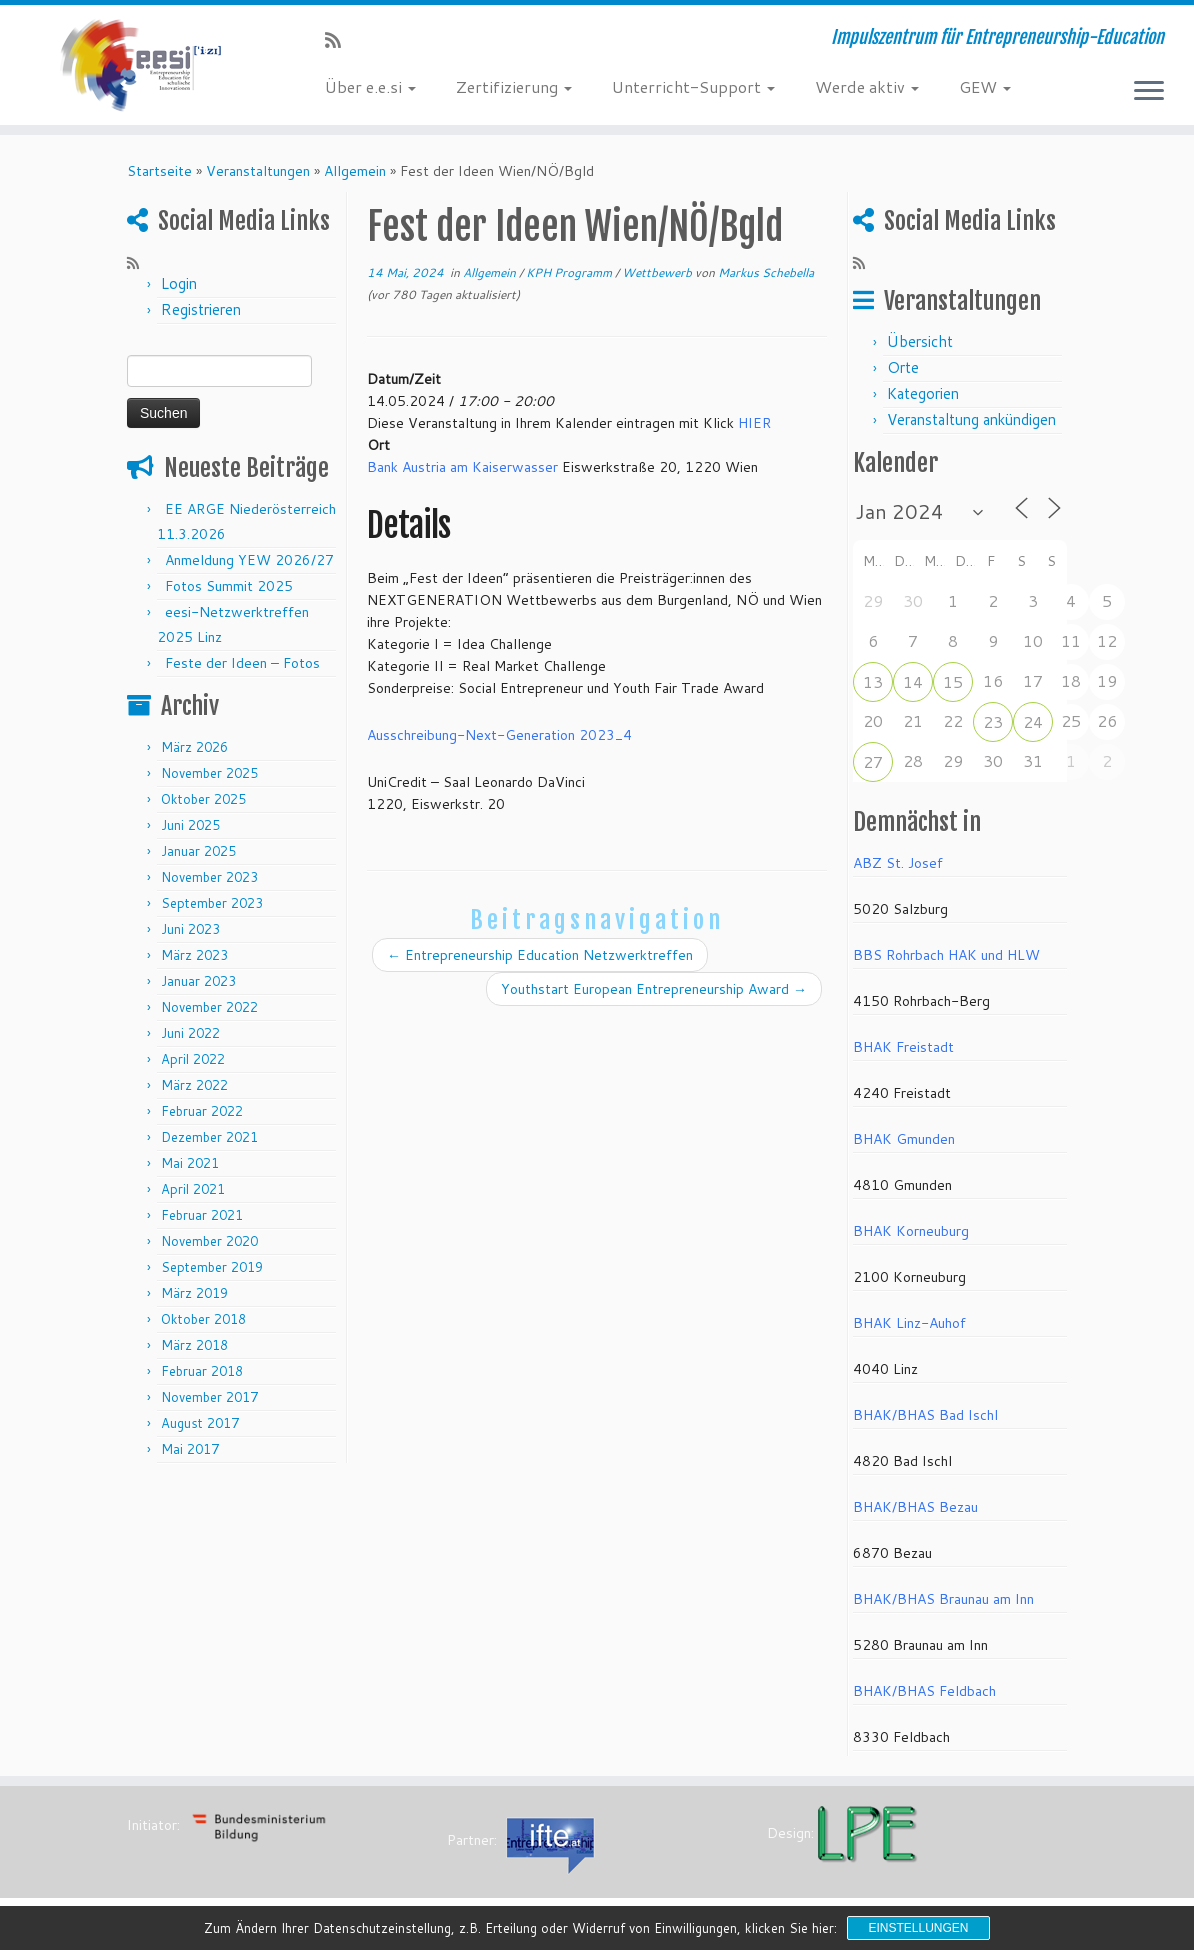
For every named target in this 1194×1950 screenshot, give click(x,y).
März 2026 (194, 747)
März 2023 (194, 955)
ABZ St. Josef (898, 863)
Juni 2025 (190, 825)
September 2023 (212, 903)
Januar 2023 (198, 981)
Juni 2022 (190, 1033)
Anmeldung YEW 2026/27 (249, 560)
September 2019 (212, 1267)
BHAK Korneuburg (911, 1231)
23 (993, 721)
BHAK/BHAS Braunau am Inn (943, 1599)
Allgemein (355, 171)
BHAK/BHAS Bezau (915, 1507)
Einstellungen (918, 1928)
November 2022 (209, 1007)
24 (1033, 721)
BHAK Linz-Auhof (909, 1323)
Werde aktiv (867, 86)
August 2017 (200, 1423)
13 (873, 681)
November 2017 (209, 1397)
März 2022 (194, 1085)
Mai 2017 (190, 1449)
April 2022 (193, 1059)
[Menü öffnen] (1149, 92)
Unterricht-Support (693, 86)
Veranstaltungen (258, 171)
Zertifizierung (514, 86)
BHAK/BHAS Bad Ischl (925, 1415)
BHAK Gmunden (904, 1139)
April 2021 (193, 1189)
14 (913, 681)
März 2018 (194, 1345)
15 (953, 681)
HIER (754, 423)
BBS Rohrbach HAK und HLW (946, 955)
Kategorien (923, 393)
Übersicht (920, 341)
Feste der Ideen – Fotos (242, 663)
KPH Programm (570, 272)
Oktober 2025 (203, 799)
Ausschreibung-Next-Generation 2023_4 (499, 735)
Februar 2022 (202, 1111)
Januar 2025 (198, 851)
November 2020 (209, 1241)
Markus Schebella (766, 272)
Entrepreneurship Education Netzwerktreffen (540, 955)
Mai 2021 (190, 1163)
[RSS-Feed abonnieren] (339, 40)
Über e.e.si (370, 86)
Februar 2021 (202, 1215)
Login (179, 283)
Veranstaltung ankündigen (971, 419)
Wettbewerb (658, 272)
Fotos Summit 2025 (229, 586)
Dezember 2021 (209, 1137)
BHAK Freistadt (903, 1047)
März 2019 (194, 1293)
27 (873, 761)
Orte (903, 367)
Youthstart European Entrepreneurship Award (654, 989)
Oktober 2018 (203, 1319)
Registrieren (201, 309)
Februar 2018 (202, 1371)
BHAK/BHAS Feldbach (924, 1691)
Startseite (159, 171)
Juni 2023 (190, 929)
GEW (985, 86)
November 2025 (209, 773)
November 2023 (209, 877)
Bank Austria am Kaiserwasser (462, 467)
